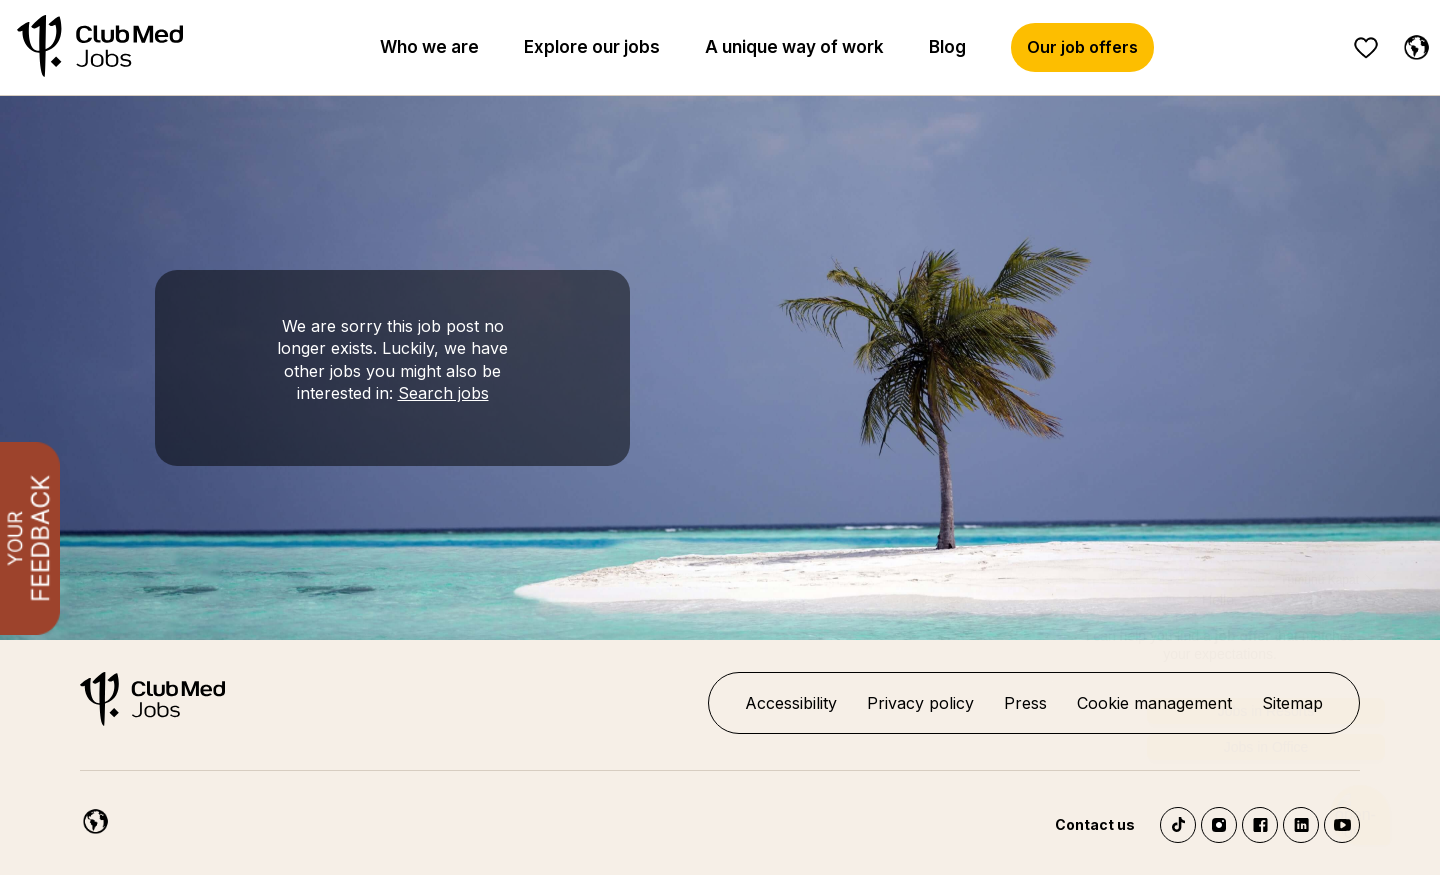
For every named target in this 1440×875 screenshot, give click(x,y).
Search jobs (443, 393)
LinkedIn (1301, 825)
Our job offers (1082, 47)
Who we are (429, 47)
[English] (1412, 44)
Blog (947, 47)
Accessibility (791, 703)
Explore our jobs (592, 47)
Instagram (1219, 825)
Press (1025, 703)
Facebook (1260, 825)
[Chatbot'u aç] (1360, 808)
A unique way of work (794, 47)
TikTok (1178, 825)
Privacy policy (920, 703)
